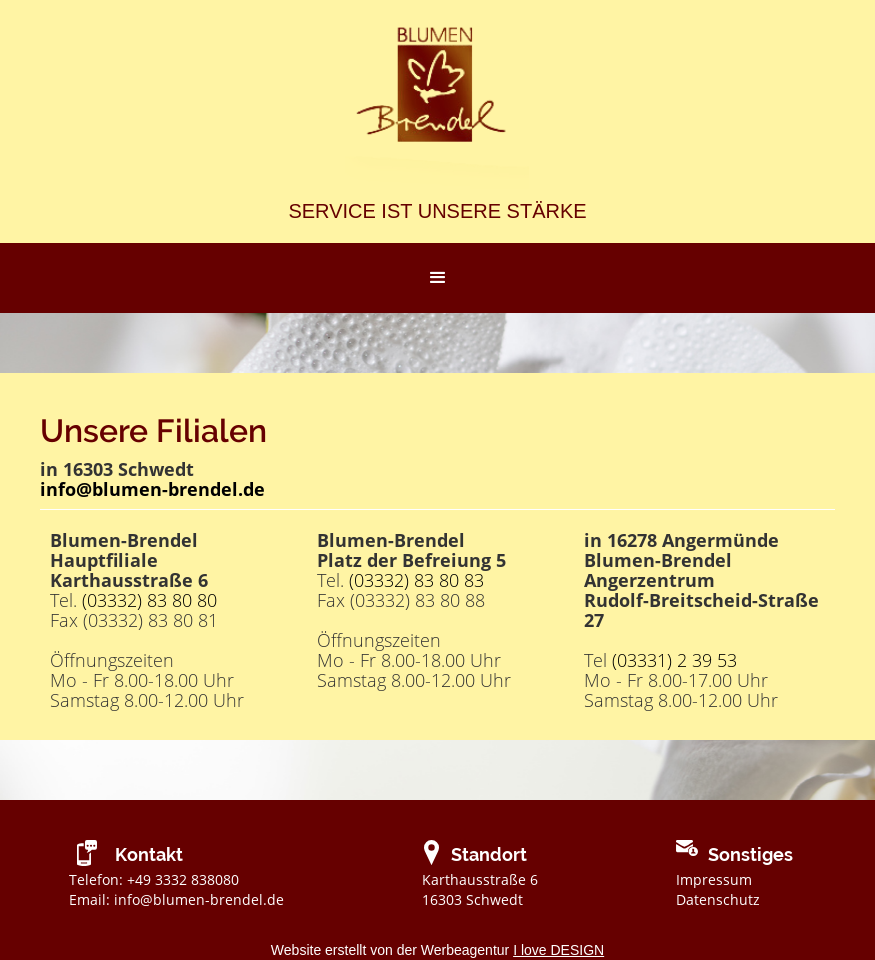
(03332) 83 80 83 (416, 580)
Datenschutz (718, 899)
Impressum (714, 879)
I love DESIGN (558, 950)
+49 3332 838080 (183, 879)
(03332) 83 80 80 (149, 600)
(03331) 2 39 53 (674, 660)
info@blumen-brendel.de (199, 899)
